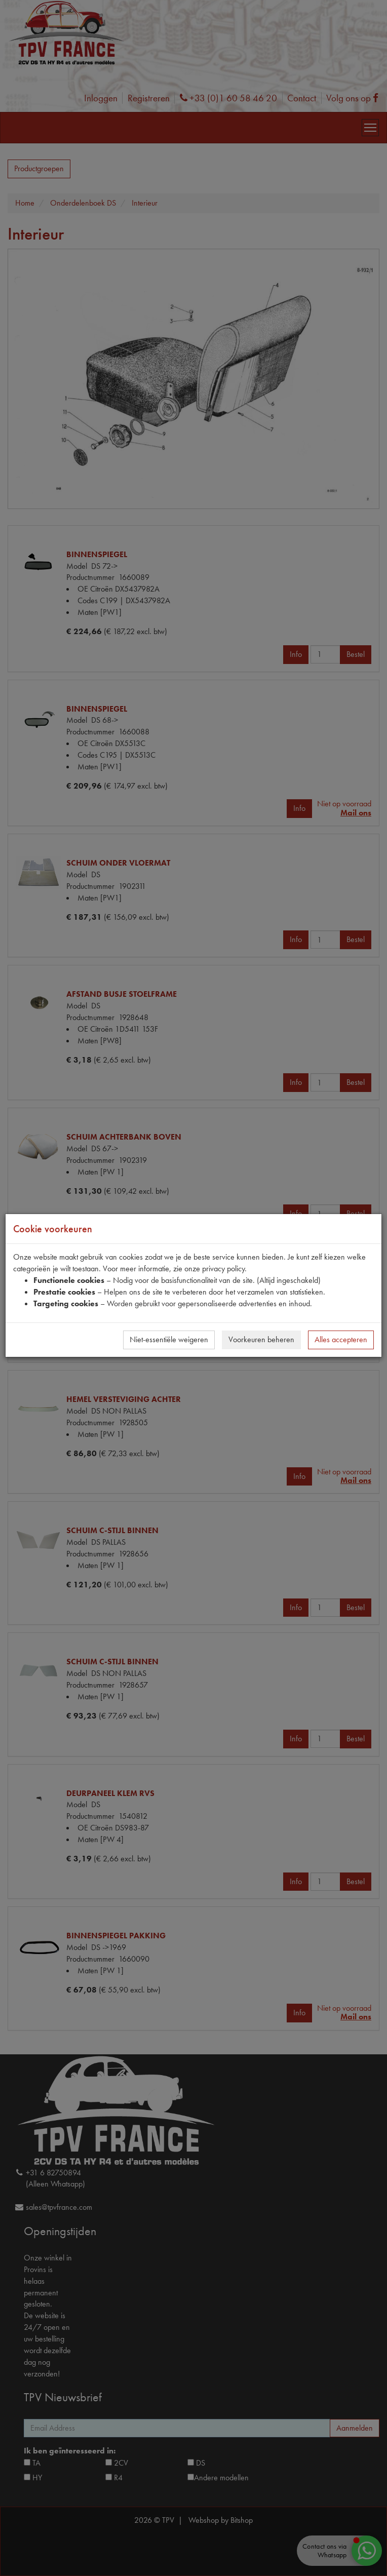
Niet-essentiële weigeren (169, 1339)
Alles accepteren (341, 1339)
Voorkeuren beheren (261, 1339)
